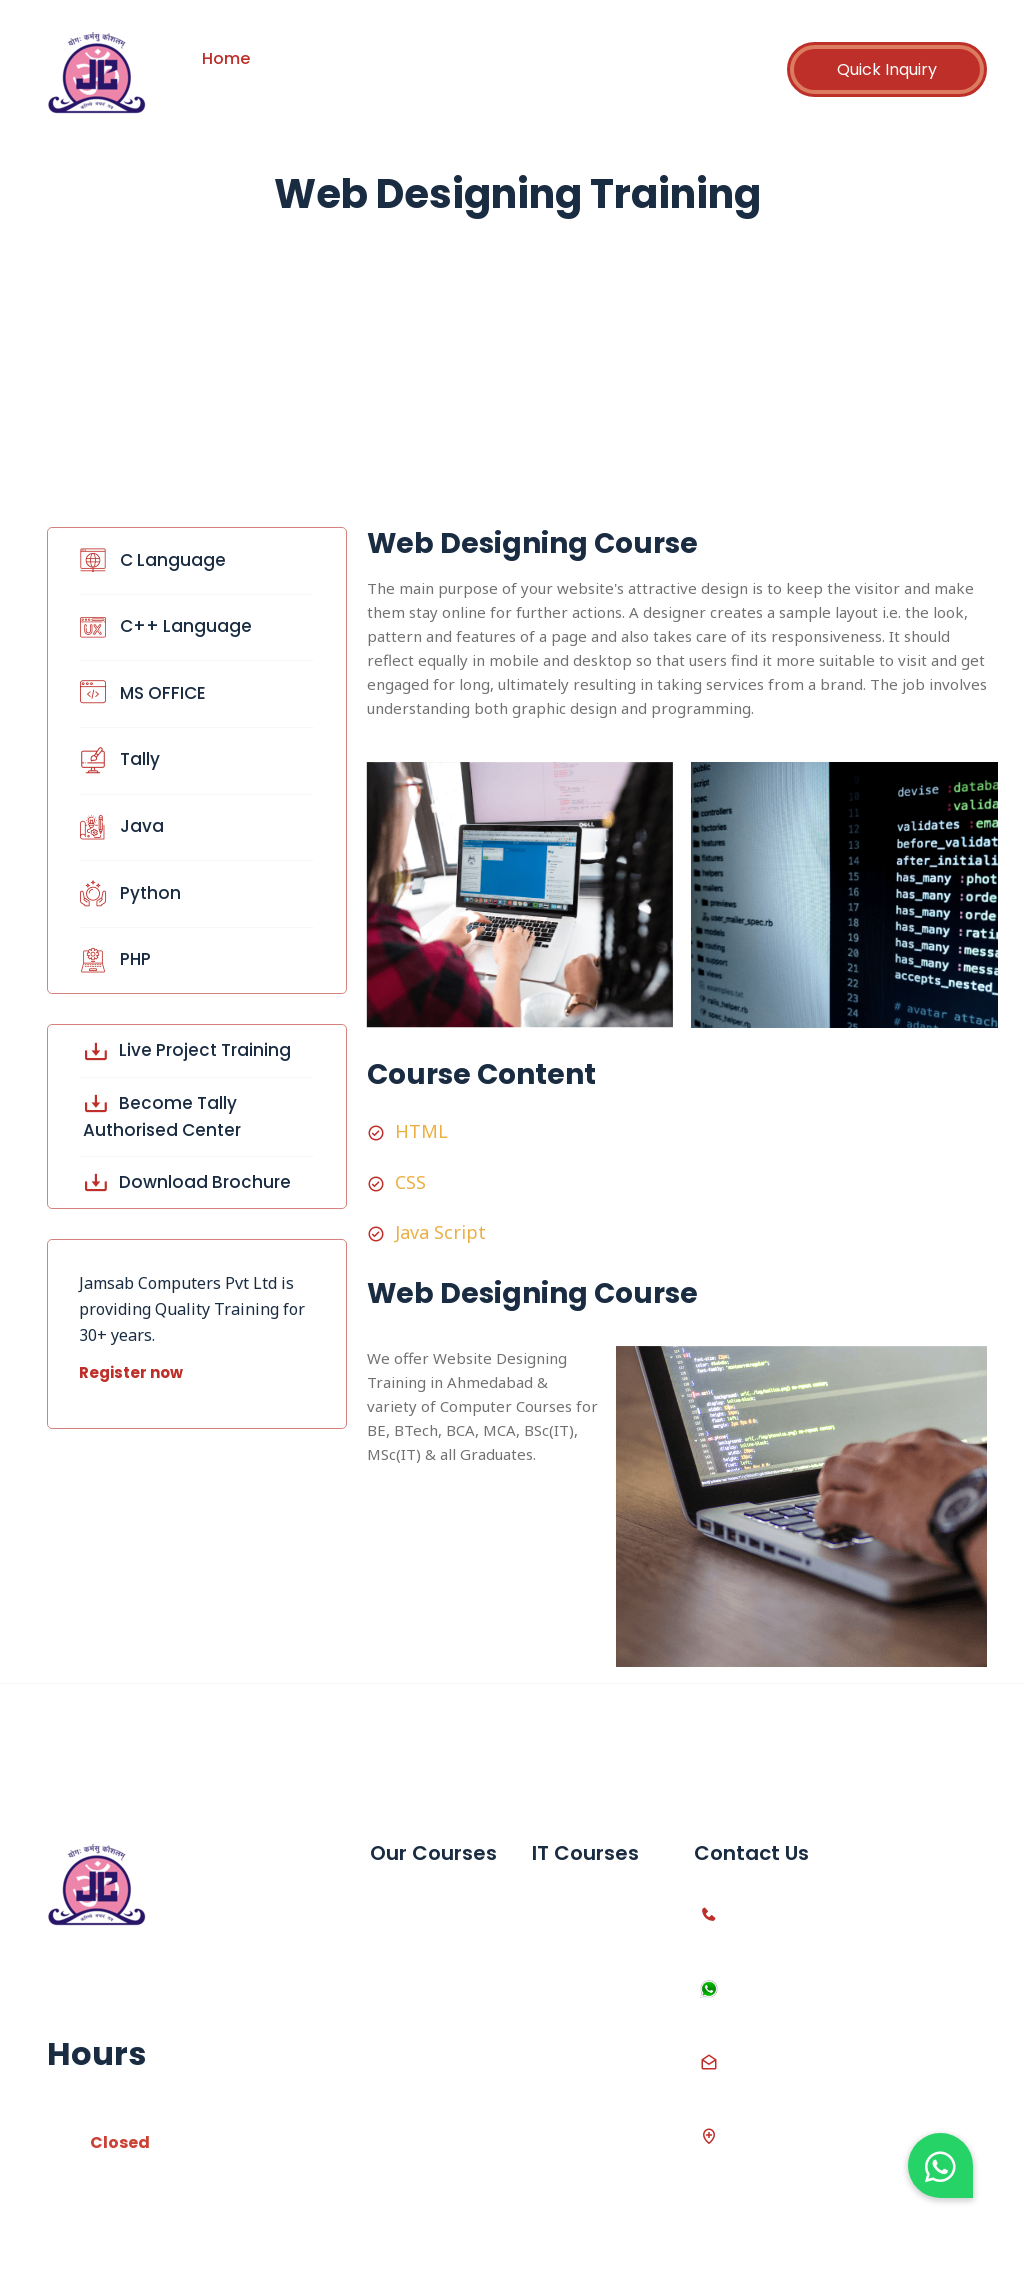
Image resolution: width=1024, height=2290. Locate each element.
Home (226, 58)
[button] (940, 2165)
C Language (145, 560)
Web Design (576, 2071)
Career (613, 58)
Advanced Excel (428, 1935)
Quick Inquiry (887, 69)
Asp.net (560, 2037)
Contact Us (258, 84)
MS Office (405, 1901)
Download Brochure (187, 1182)
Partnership (514, 58)
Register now (131, 1372)
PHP (107, 959)
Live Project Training (187, 1050)
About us (315, 58)
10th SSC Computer (409, 2020)
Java (114, 826)
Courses (410, 58)
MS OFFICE (135, 693)
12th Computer (425, 2071)
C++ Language (158, 626)
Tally (112, 759)
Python (122, 893)
